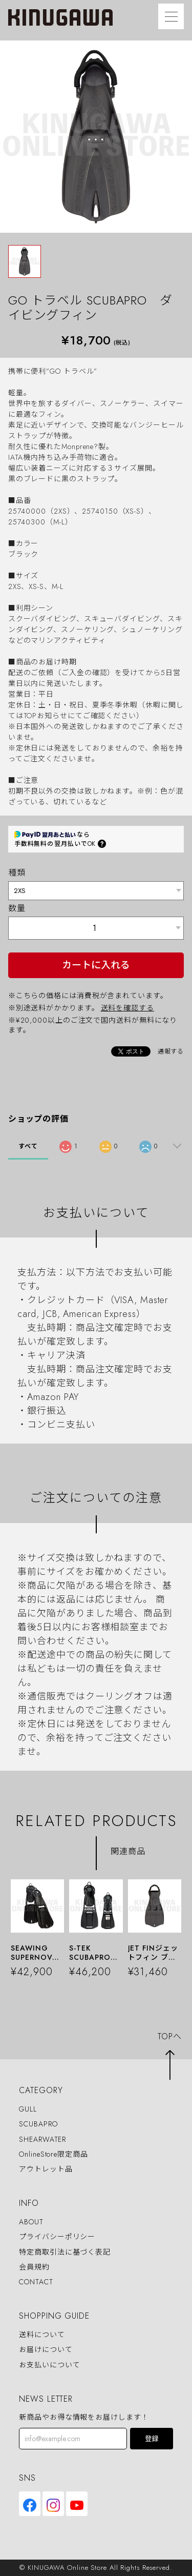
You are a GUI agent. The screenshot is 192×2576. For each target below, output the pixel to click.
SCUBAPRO (38, 2124)
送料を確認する (127, 1008)
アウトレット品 (45, 2169)
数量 (17, 908)
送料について (42, 2334)
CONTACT (36, 2282)
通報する (171, 1051)
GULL (28, 2109)
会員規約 (34, 2267)
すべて (28, 1146)
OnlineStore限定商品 (53, 2154)
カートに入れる (96, 965)
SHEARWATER (42, 2139)
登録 (151, 2439)
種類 (17, 873)
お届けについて (45, 2350)
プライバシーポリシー (57, 2237)
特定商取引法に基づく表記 (65, 2252)
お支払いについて (49, 2365)
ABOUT (31, 2222)
